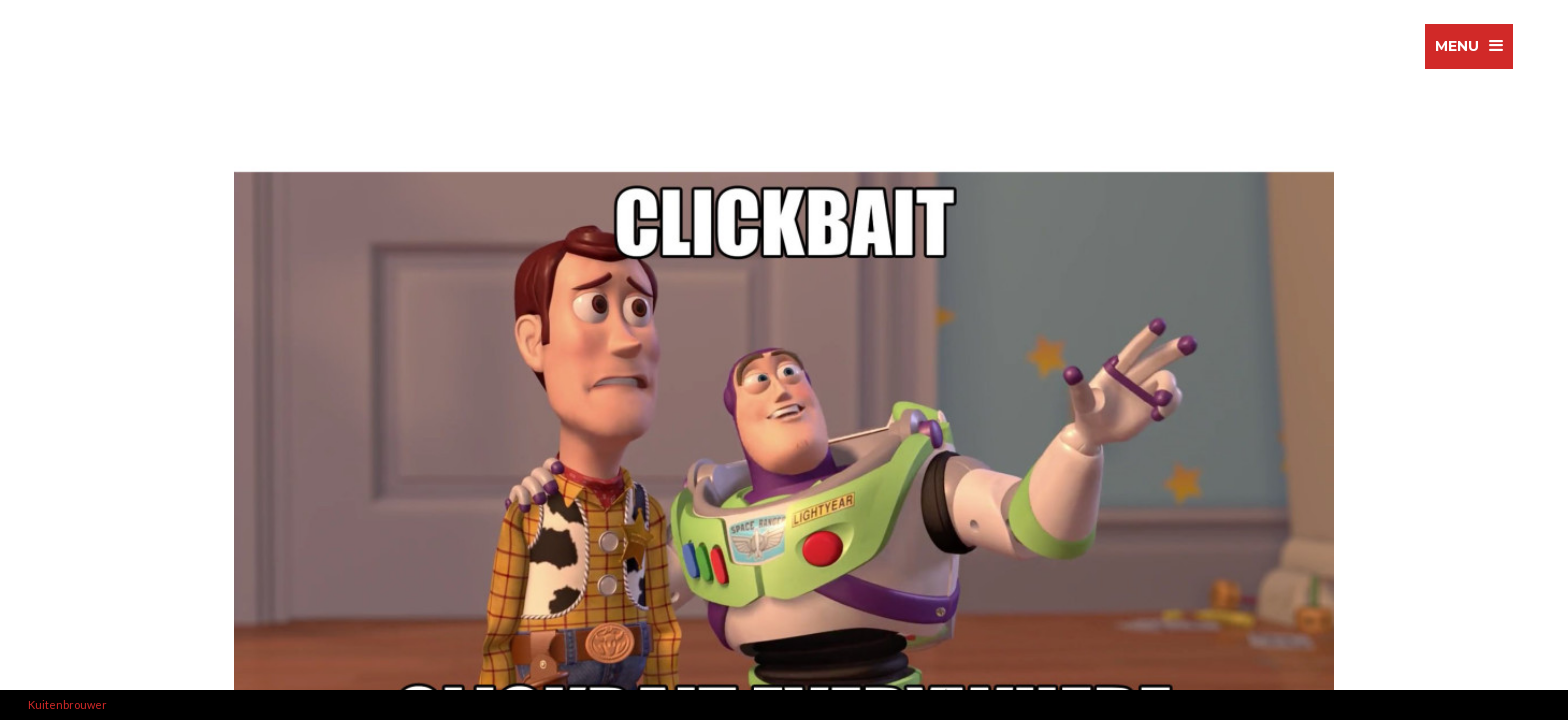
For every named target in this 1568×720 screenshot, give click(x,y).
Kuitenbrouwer (67, 704)
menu (1457, 46)
